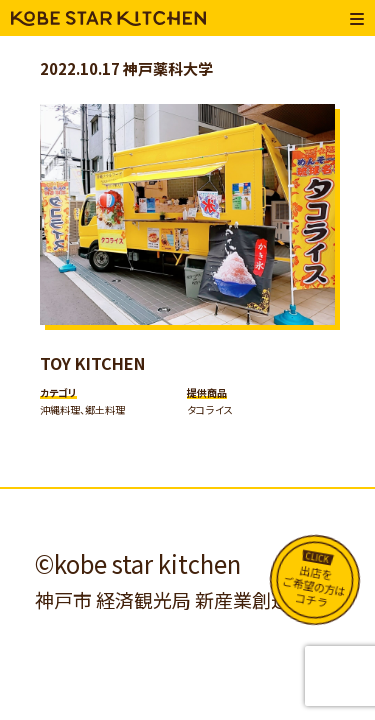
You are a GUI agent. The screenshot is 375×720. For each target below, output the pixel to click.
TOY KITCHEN (92, 363)
